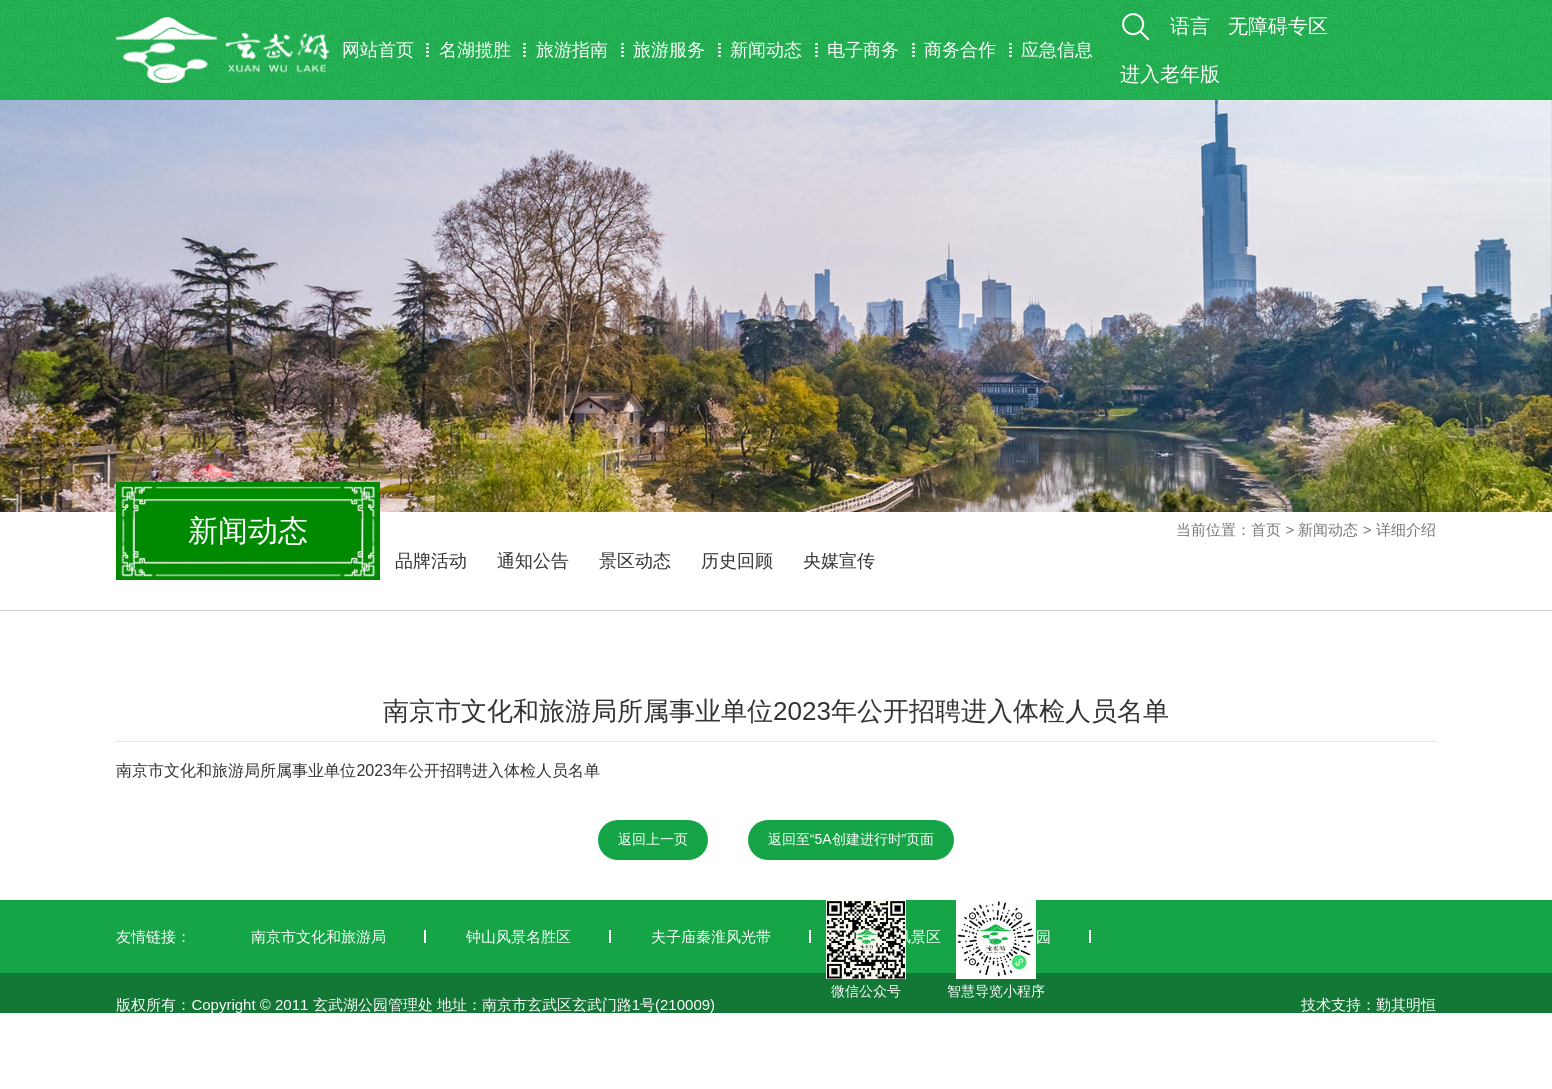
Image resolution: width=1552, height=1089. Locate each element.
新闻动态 (766, 50)
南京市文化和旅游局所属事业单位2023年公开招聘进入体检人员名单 (358, 770)
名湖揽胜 (475, 50)
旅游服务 (669, 50)
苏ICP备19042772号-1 (191, 1076)
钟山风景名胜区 (518, 936)
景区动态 (635, 561)
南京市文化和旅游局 (318, 936)
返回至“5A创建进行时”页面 (851, 839)
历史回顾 (737, 561)
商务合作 (960, 50)
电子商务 (863, 50)
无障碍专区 (1278, 26)
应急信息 (1057, 50)
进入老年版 (1170, 74)
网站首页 (378, 50)
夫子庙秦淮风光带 (711, 936)
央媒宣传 (839, 561)
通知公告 (533, 561)
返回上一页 (653, 839)
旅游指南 (572, 50)
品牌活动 (431, 561)
